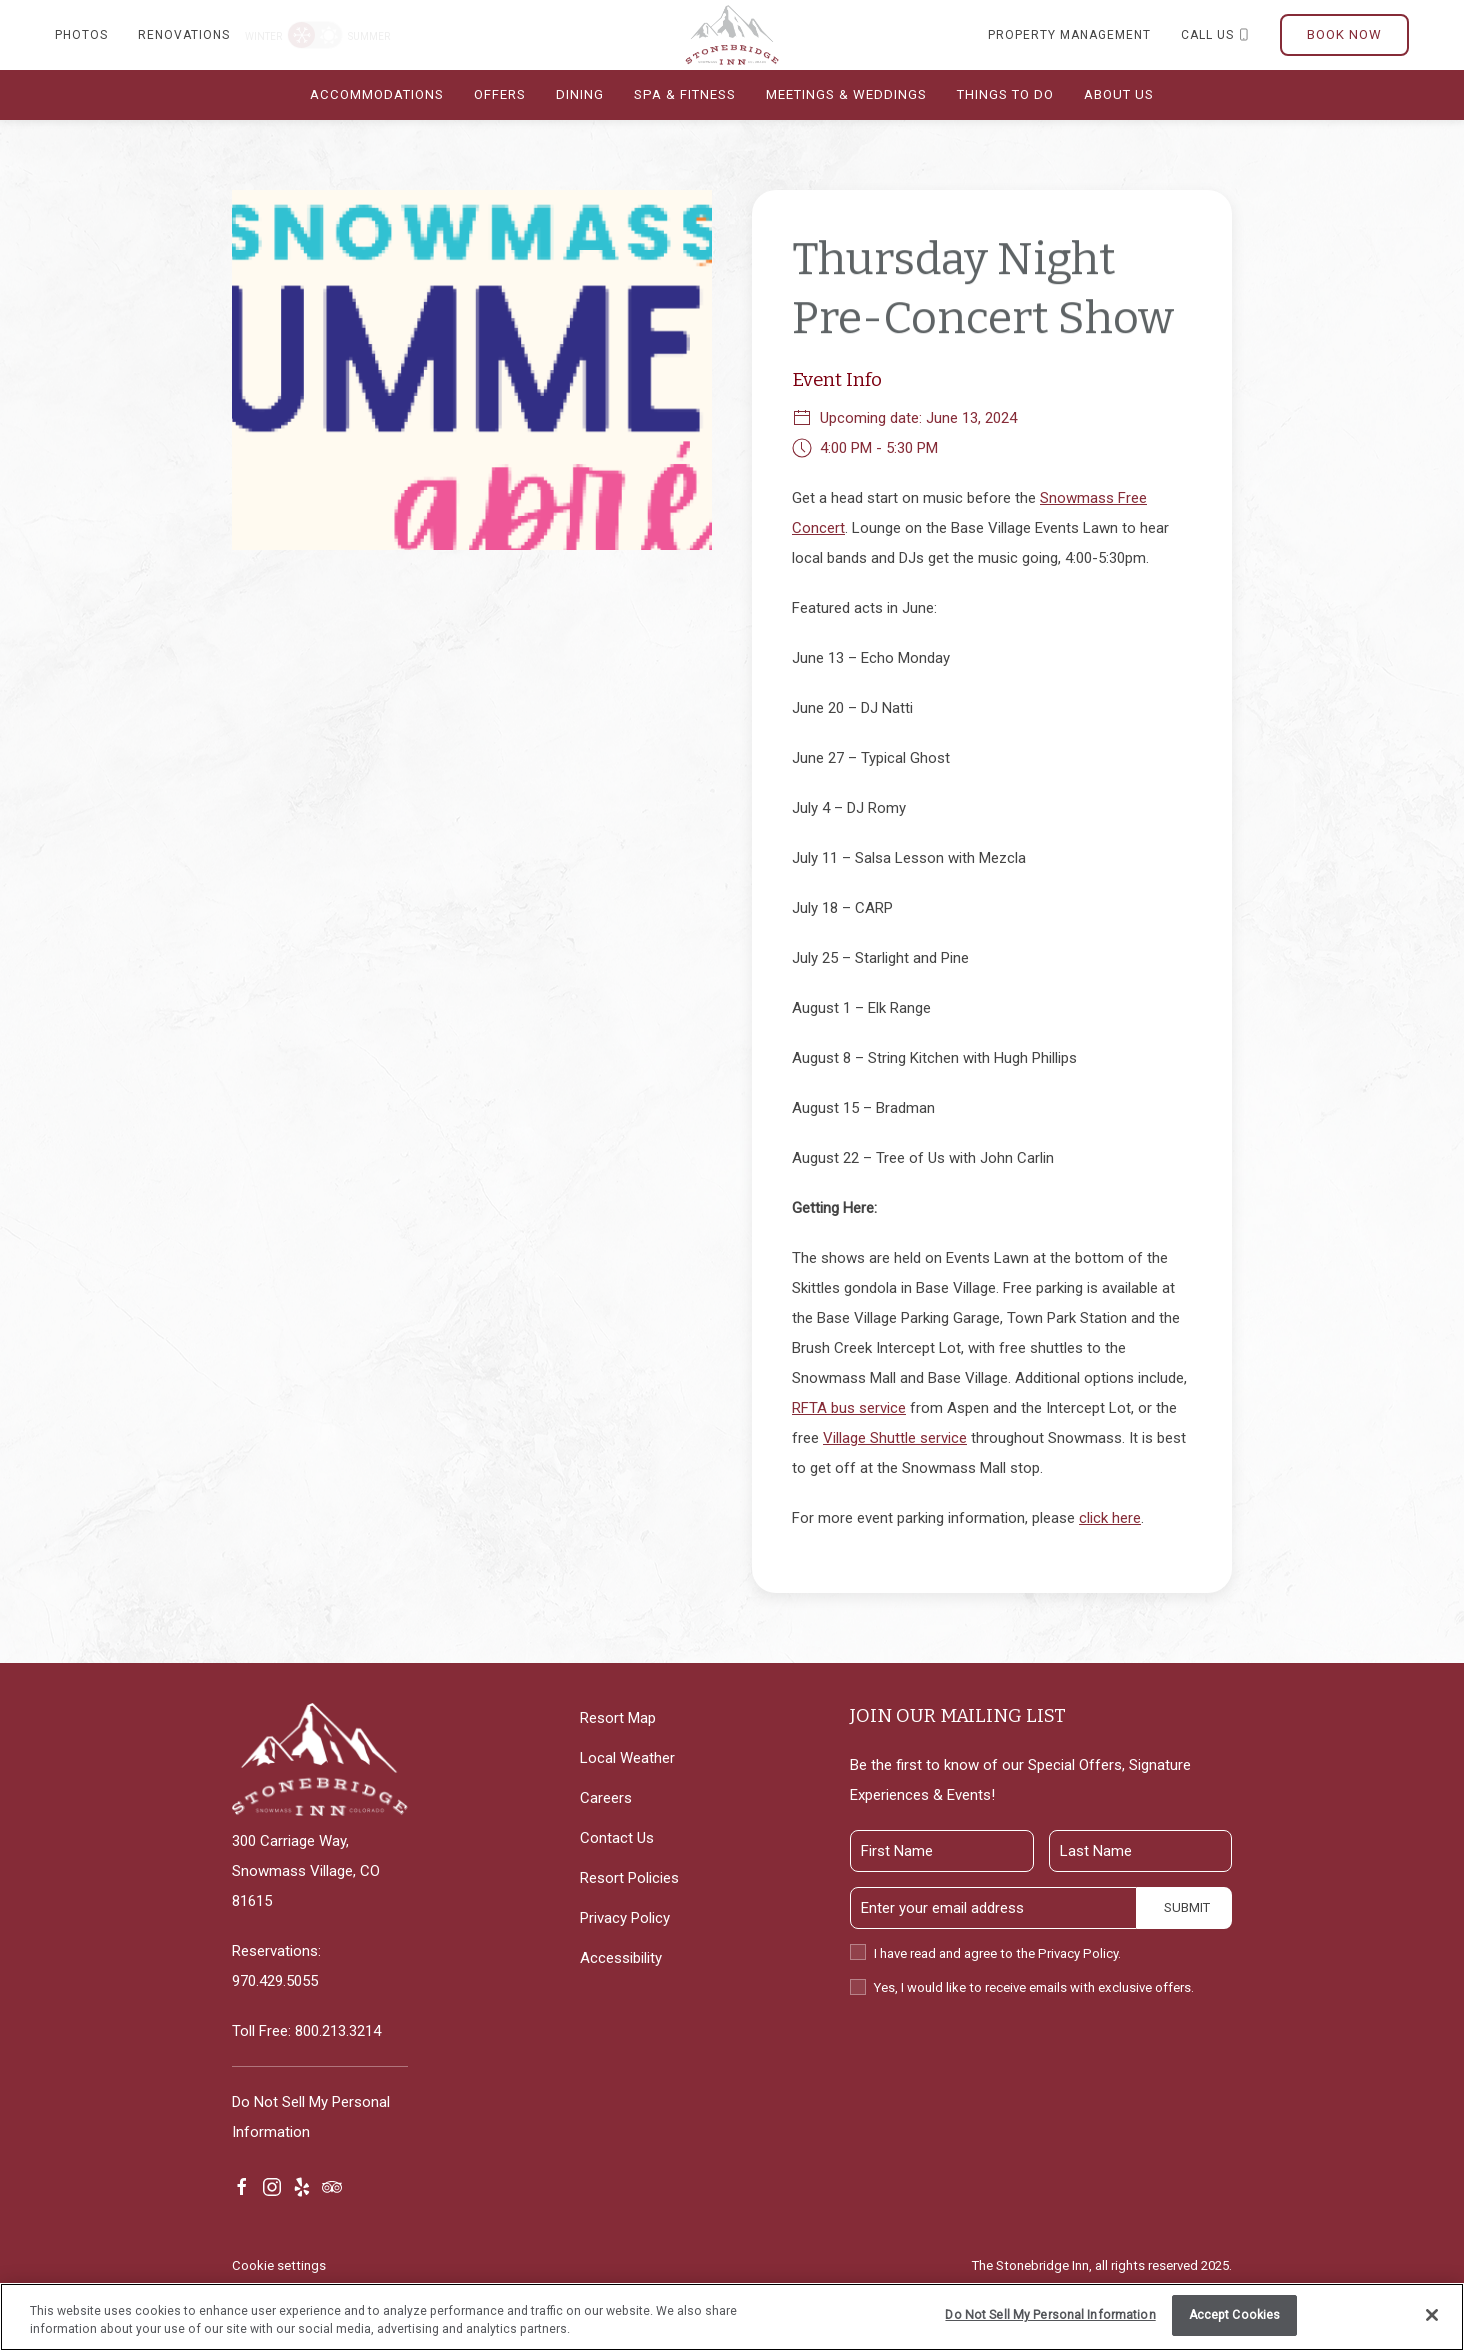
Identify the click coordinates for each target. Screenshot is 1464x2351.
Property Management (1069, 35)
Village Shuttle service (895, 1438)
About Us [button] (1119, 94)
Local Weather (627, 1758)
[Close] (1432, 2315)
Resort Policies (629, 1878)
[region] (732, 2317)
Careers (606, 1798)
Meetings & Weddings (846, 94)
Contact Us (617, 1838)
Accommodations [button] (377, 94)
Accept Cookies (1235, 2315)
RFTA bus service (849, 1408)
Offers (500, 94)
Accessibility (621, 1958)
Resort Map (618, 1718)
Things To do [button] (1005, 94)
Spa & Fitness (685, 94)
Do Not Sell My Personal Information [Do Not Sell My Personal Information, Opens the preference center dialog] (1050, 2315)
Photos (81, 35)
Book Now (1344, 34)
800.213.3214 (338, 2031)
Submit (1187, 1907)
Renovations (184, 35)
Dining (580, 94)
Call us (1215, 35)
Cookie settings (279, 2265)
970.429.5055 (275, 1981)
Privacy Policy (625, 1918)
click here (1110, 1518)
